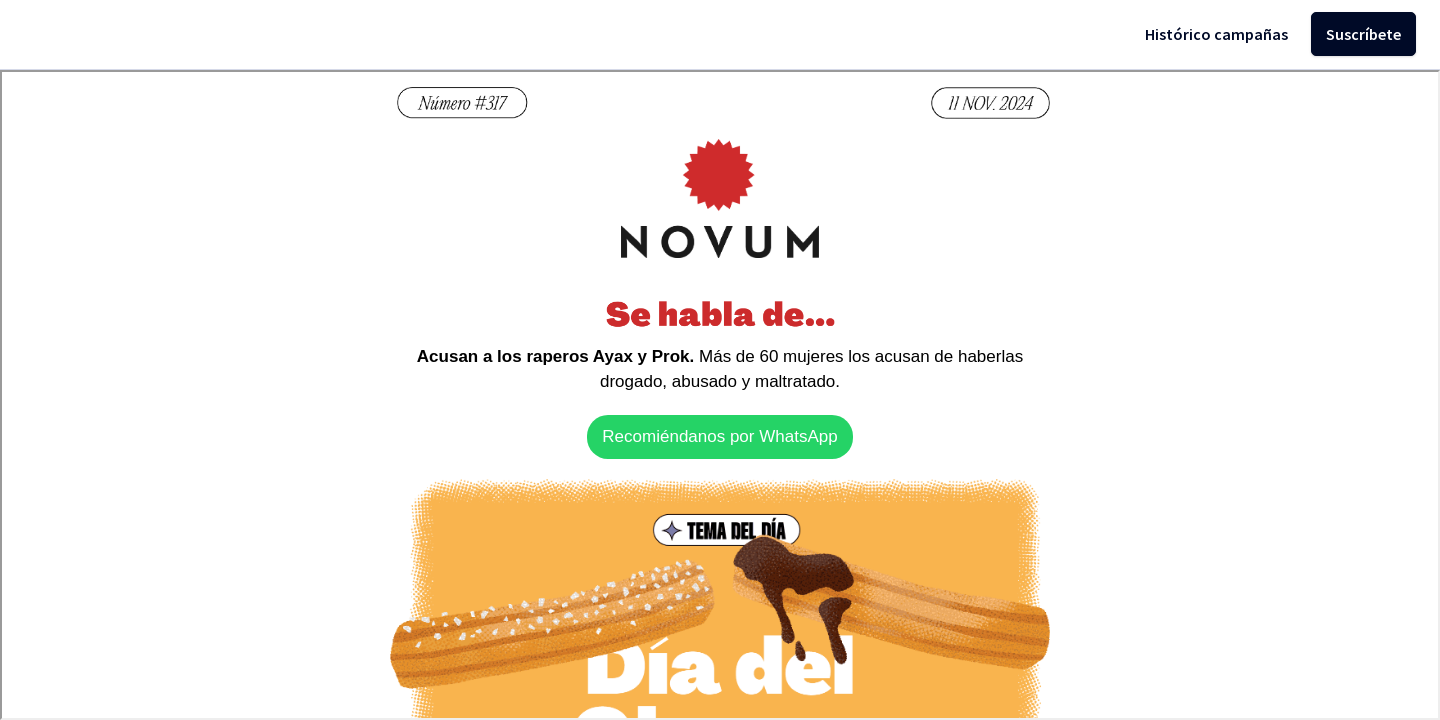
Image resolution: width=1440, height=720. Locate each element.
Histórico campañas (1216, 34)
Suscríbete (1363, 34)
